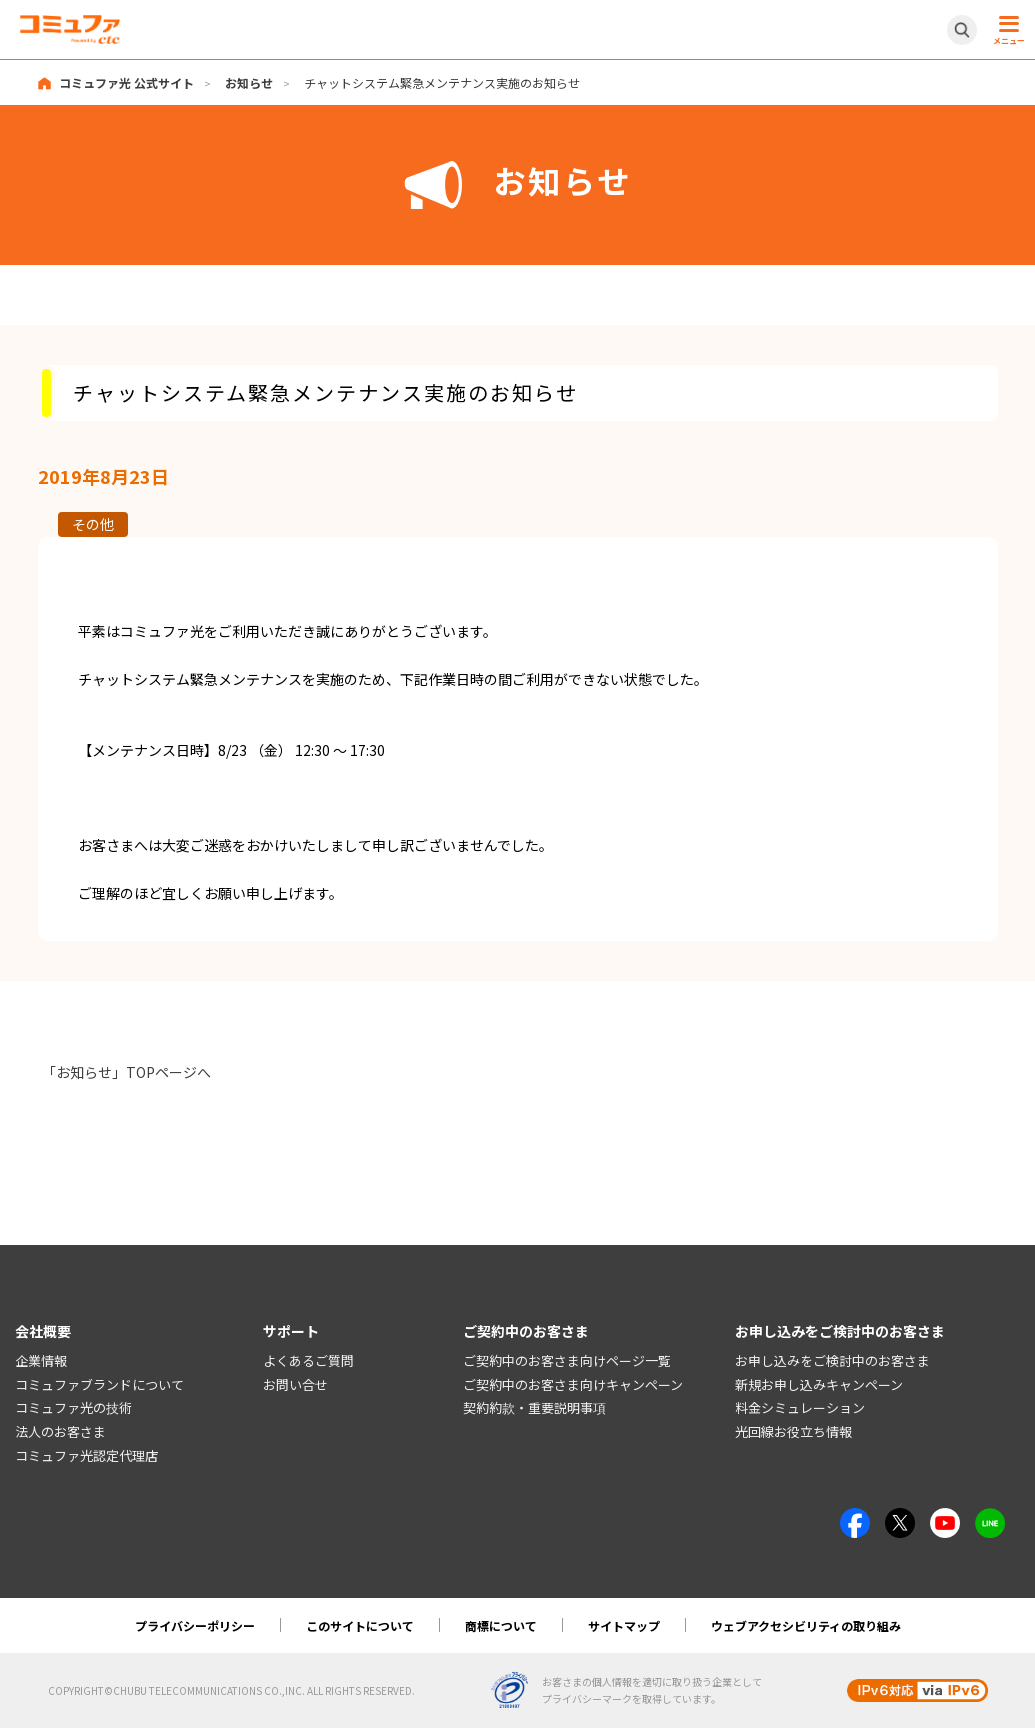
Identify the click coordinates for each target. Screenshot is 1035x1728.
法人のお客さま (60, 1432)
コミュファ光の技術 (73, 1408)
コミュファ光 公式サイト (126, 82)
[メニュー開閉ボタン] (1006, 30)
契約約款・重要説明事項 (534, 1408)
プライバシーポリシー (195, 1625)
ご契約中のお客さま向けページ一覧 (567, 1360)
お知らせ (249, 82)
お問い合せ (295, 1384)
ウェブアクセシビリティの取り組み (806, 1625)
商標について (501, 1625)
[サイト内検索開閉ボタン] (962, 30)
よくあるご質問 (308, 1360)
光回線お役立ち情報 (793, 1432)
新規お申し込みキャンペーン (819, 1384)
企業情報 (41, 1360)
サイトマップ (624, 1625)
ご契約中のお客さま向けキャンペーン (573, 1384)
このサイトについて (360, 1625)
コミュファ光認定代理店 (86, 1455)
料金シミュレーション (800, 1408)
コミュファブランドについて (99, 1384)
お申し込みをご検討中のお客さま (832, 1360)
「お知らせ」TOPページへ (126, 1072)
